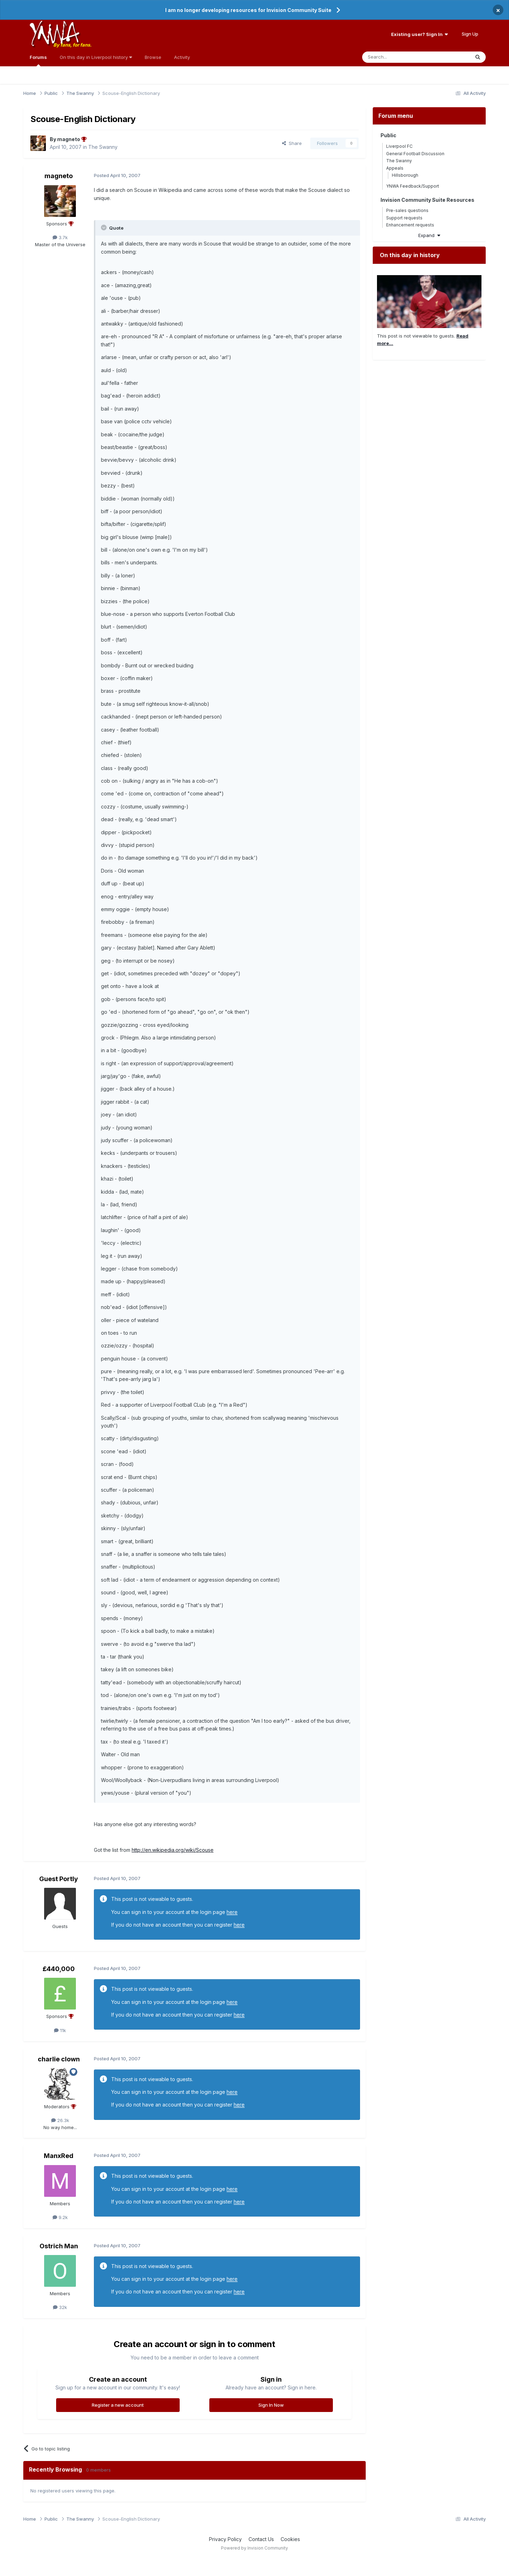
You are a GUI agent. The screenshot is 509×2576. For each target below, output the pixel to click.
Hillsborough (405, 175)
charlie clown (59, 2059)
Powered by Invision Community (254, 2548)
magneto (58, 176)
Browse (153, 57)
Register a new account (118, 2405)
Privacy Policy (225, 2539)
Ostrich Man (59, 2246)
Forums (38, 60)
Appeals (394, 168)
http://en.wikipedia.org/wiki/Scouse (173, 1850)
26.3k (60, 2120)
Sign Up (470, 34)
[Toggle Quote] (104, 227)
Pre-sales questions (407, 210)
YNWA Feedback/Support (412, 186)
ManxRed (58, 2155)
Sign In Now (271, 2405)
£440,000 (59, 1968)
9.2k (60, 2217)
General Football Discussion (415, 153)
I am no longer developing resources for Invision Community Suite (248, 10)
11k (60, 2030)
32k (60, 2307)
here (232, 1912)
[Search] (398, 57)
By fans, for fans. (72, 45)
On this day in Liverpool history (96, 57)
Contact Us (261, 2539)
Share (292, 143)
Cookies (290, 2539)
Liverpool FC (399, 146)
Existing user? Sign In (419, 34)
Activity (182, 57)
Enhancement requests (410, 225)
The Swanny (103, 147)
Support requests (404, 217)
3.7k (60, 237)
